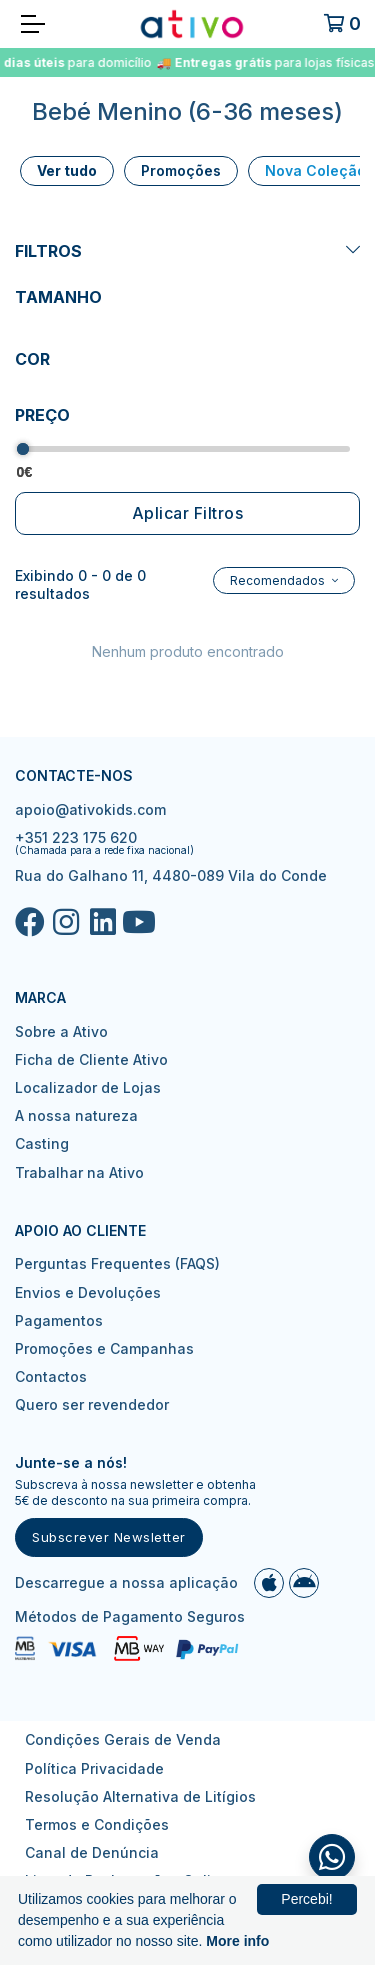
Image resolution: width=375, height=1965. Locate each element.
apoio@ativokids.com (90, 809)
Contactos (51, 1376)
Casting (42, 1143)
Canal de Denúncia (92, 1852)
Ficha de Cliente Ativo (91, 1059)
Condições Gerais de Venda (123, 1739)
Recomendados (279, 580)
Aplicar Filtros (188, 513)
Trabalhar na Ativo (79, 1172)
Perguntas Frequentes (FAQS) (117, 1263)
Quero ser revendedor (92, 1404)
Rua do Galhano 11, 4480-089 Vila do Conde (171, 875)
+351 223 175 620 (76, 837)
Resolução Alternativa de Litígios (140, 1796)
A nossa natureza (76, 1115)
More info (237, 1941)
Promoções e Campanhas (104, 1348)
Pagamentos (59, 1320)
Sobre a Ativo (61, 1031)
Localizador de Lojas (88, 1087)
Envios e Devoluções (88, 1292)
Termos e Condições (97, 1824)
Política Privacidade (94, 1768)
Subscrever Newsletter (109, 1537)
